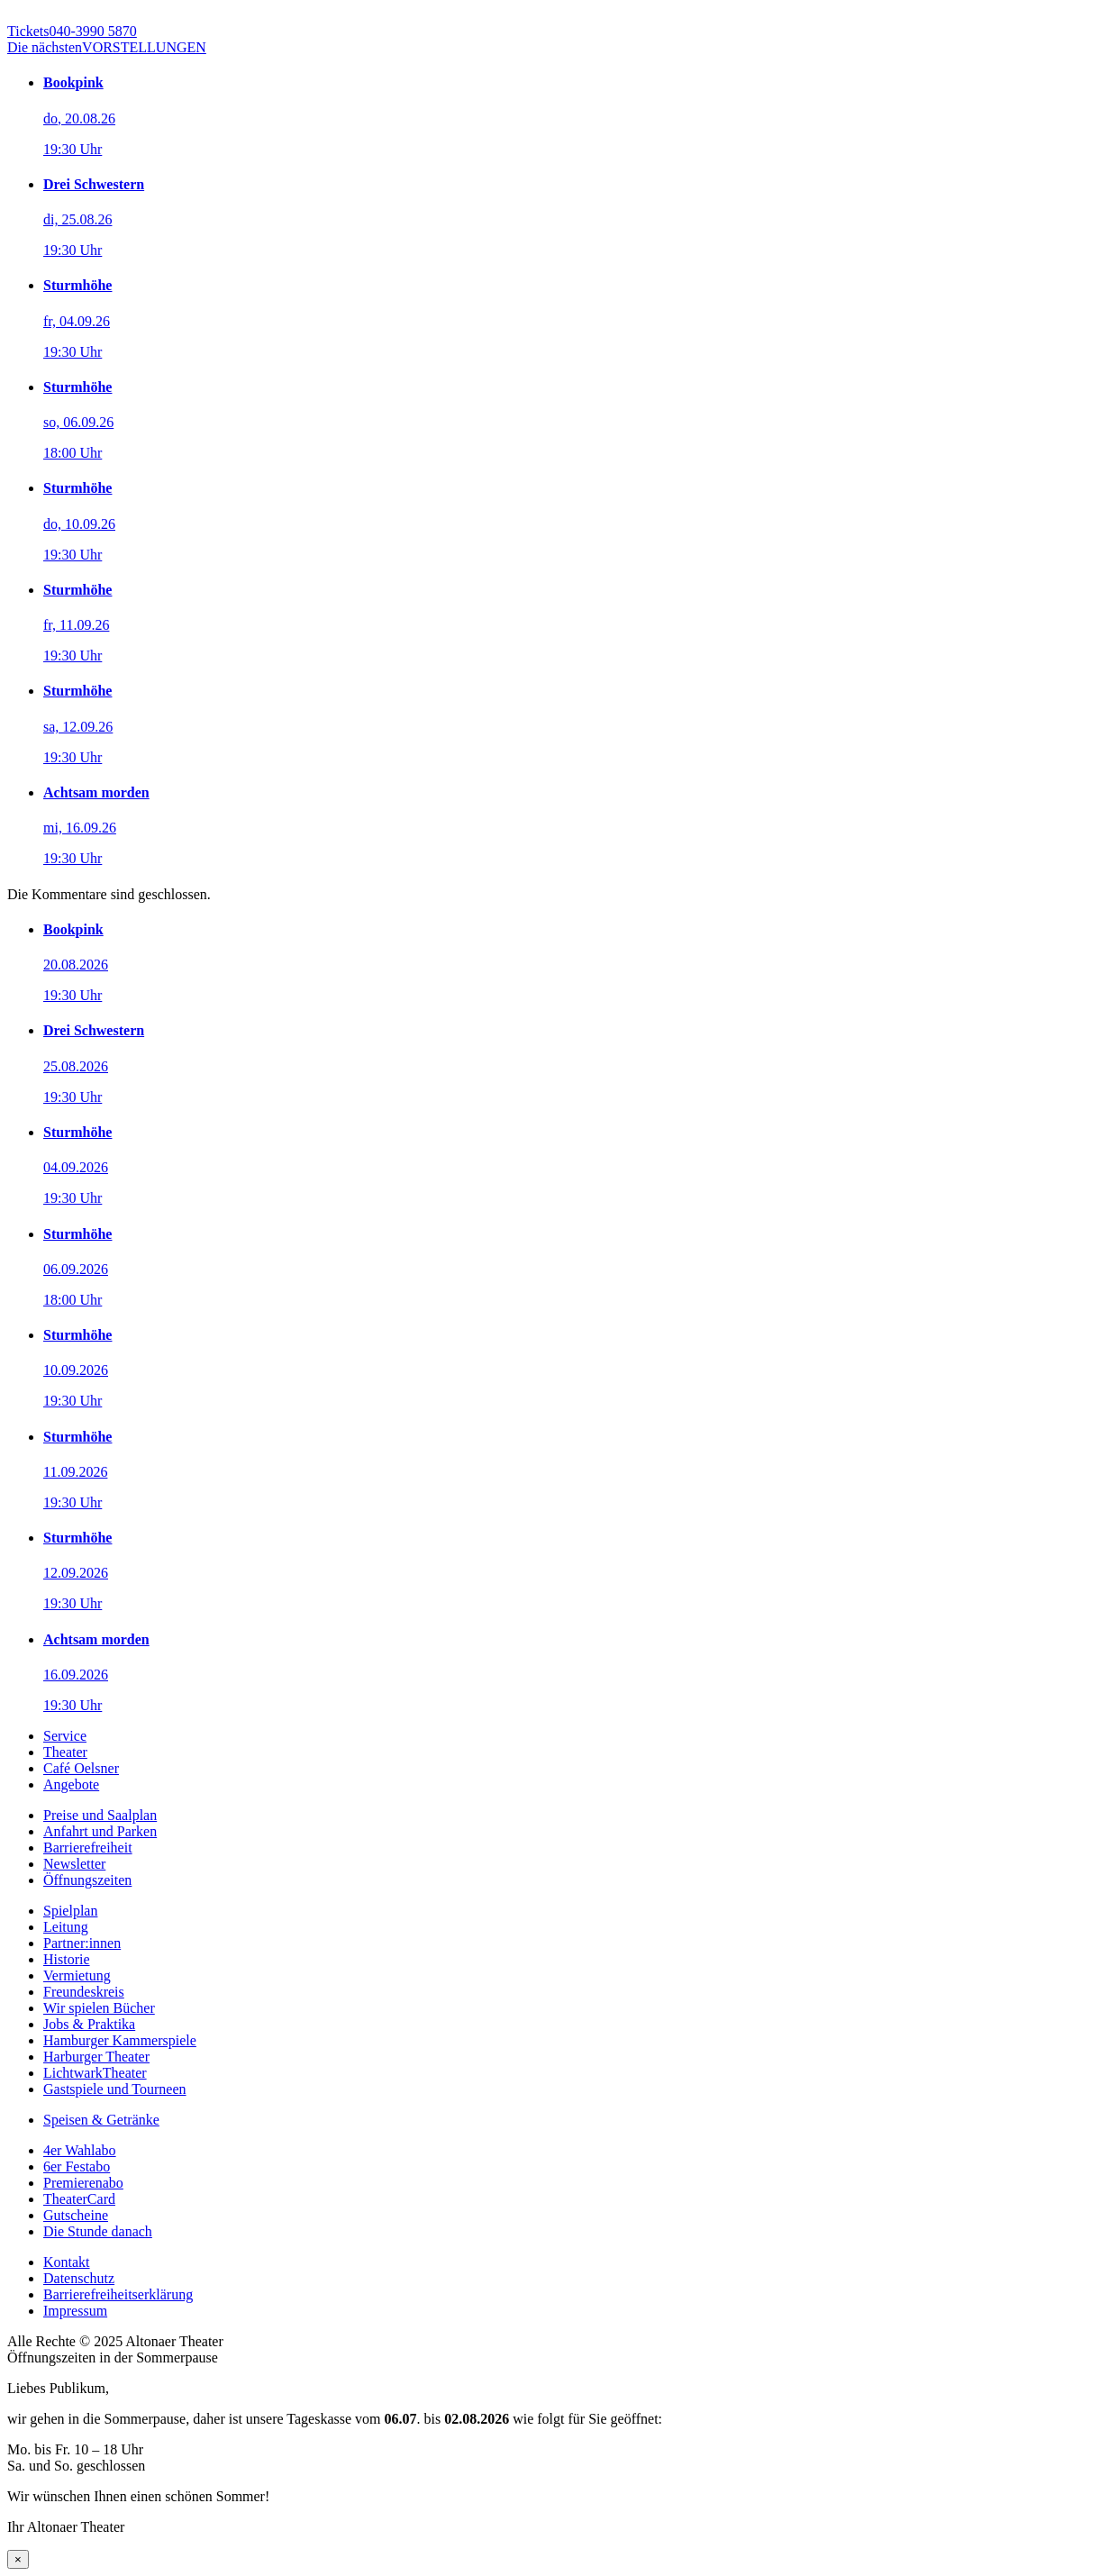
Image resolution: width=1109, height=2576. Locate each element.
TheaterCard (79, 2199)
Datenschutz (78, 2278)
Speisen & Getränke (101, 2119)
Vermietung (77, 1975)
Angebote (71, 1784)
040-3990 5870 (72, 31)
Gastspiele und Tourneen (114, 2089)
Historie (66, 1959)
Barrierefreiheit (87, 1847)
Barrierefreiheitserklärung (118, 2294)
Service (64, 1735)
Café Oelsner (81, 1768)
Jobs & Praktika (89, 2024)
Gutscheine (75, 2215)
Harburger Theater (96, 2056)
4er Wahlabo (79, 2150)
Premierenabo (83, 2182)
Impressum (75, 2310)
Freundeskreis (83, 1991)
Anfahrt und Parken (100, 1831)
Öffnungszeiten (87, 1880)
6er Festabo (76, 2166)
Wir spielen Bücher (99, 2008)
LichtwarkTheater (95, 2072)
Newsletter (74, 1863)
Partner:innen (82, 1943)
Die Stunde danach (97, 2231)
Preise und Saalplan (100, 1815)
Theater (65, 1752)
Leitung (65, 1926)
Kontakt (66, 2262)
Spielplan (70, 1910)
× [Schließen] (18, 2559)
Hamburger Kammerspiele (119, 2040)
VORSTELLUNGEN (106, 47)
